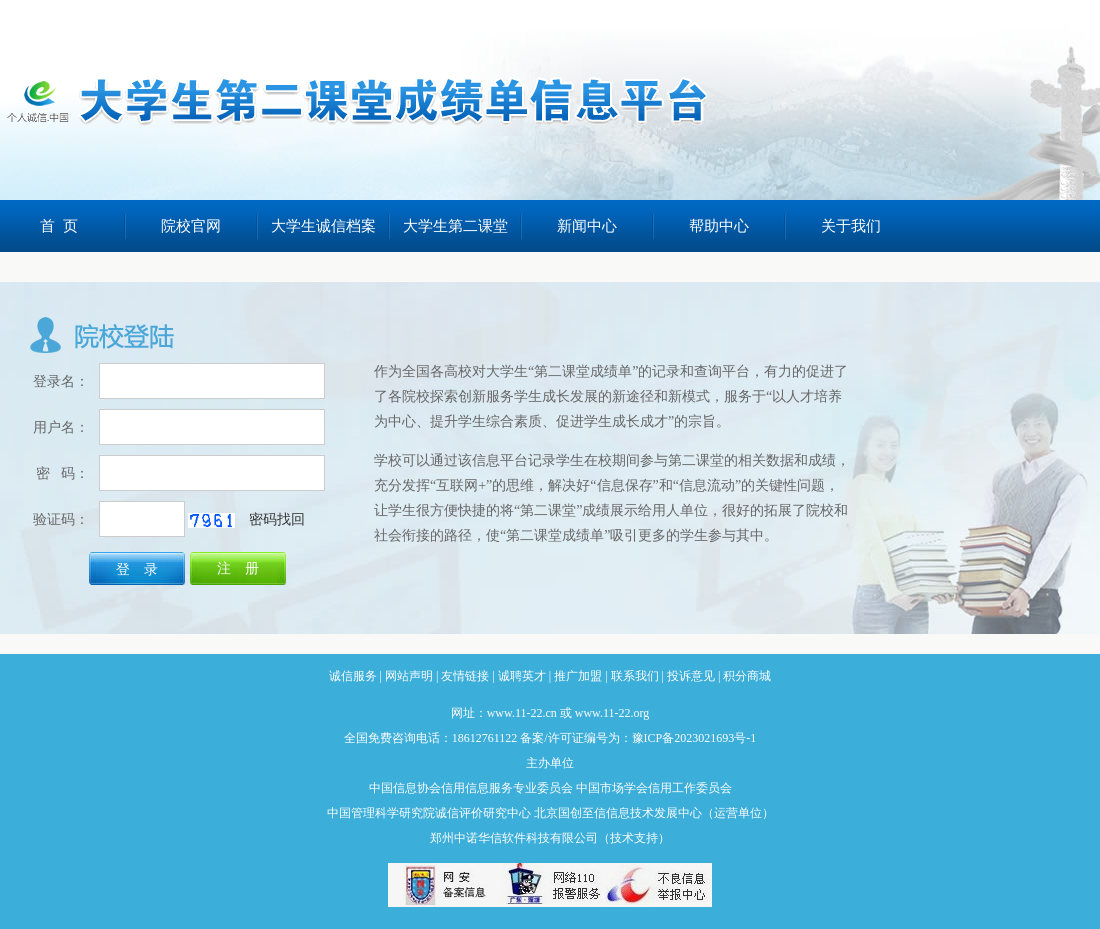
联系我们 (635, 676)
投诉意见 (691, 676)
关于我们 (851, 226)
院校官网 (191, 226)
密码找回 (277, 519)
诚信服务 (353, 676)
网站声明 (409, 676)
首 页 (59, 226)
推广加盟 (578, 676)
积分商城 (747, 676)
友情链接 (465, 676)
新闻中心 (587, 226)
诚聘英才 (522, 676)
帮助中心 (719, 226)
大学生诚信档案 (323, 226)
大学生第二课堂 (455, 226)
